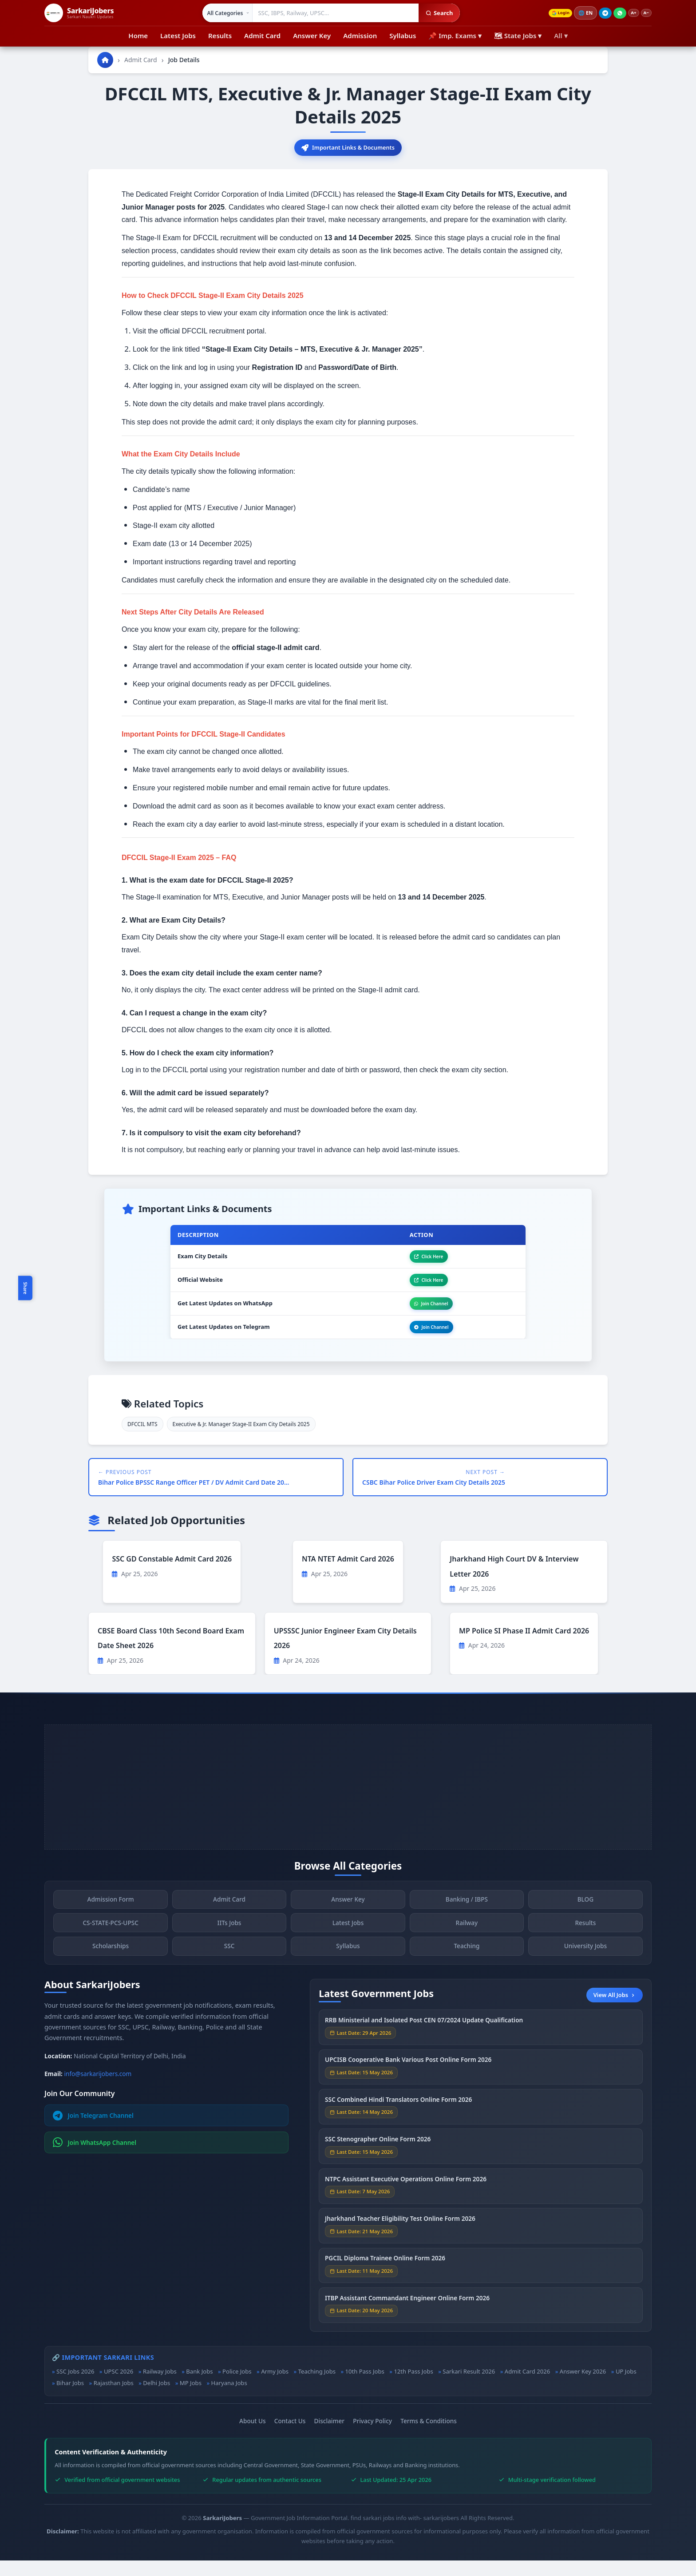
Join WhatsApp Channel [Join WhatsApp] (95, 2158)
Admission (360, 35)
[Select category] (222, 13)
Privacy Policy (372, 2436)
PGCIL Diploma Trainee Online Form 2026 (385, 2279)
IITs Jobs (229, 1944)
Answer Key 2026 (583, 2387)
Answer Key (312, 35)
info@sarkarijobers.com (98, 2089)
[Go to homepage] (105, 60)
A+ (628, 13)
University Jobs (585, 1967)
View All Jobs (614, 2010)
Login (551, 13)
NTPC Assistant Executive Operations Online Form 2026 (405, 2200)
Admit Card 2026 (527, 2387)
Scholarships (110, 1967)
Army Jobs (275, 2387)
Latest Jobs (178, 35)
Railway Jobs (160, 2387)
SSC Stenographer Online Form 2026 (378, 2160)
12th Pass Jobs (413, 2387)
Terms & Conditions (428, 2436)
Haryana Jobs (229, 2398)
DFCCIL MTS (142, 1439)
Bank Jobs (199, 2387)
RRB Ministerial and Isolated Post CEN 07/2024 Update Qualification (424, 2041)
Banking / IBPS (467, 1921)
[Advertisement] (348, 1802)
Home (138, 35)
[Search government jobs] (330, 13)
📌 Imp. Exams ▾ (455, 35)
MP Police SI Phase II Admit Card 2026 (524, 1646)
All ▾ (560, 35)
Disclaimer (329, 2436)
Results (220, 35)
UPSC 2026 (118, 2387)
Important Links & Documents (348, 148)
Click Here (419, 1260)
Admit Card (262, 35)
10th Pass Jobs (364, 2387)
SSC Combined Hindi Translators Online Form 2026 (398, 2120)
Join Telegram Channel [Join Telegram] (93, 2131)
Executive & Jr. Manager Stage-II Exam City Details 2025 (241, 1439)
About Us (252, 2436)
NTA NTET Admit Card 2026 (348, 1574)
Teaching (466, 1967)
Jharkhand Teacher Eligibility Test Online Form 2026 (400, 2240)
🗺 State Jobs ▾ (518, 35)
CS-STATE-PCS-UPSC (110, 1944)
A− (644, 13)
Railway (467, 1944)
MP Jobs (191, 2398)
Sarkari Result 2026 (469, 2387)
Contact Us (290, 2436)
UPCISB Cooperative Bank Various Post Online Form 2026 (408, 2081)
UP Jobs (626, 2387)
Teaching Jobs (317, 2387)
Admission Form (110, 1921)
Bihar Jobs (70, 2398)
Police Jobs (237, 2387)
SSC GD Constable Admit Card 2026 (172, 1574)
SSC (229, 1967)
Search (433, 13)
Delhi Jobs (156, 2398)
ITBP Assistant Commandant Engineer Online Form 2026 (407, 2319)
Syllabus (402, 35)
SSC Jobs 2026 (75, 2387)
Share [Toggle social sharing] (25, 1288)
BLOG (585, 1921)
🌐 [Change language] (579, 13)
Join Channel (422, 1314)
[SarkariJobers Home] (79, 13)
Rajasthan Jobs (114, 2398)
